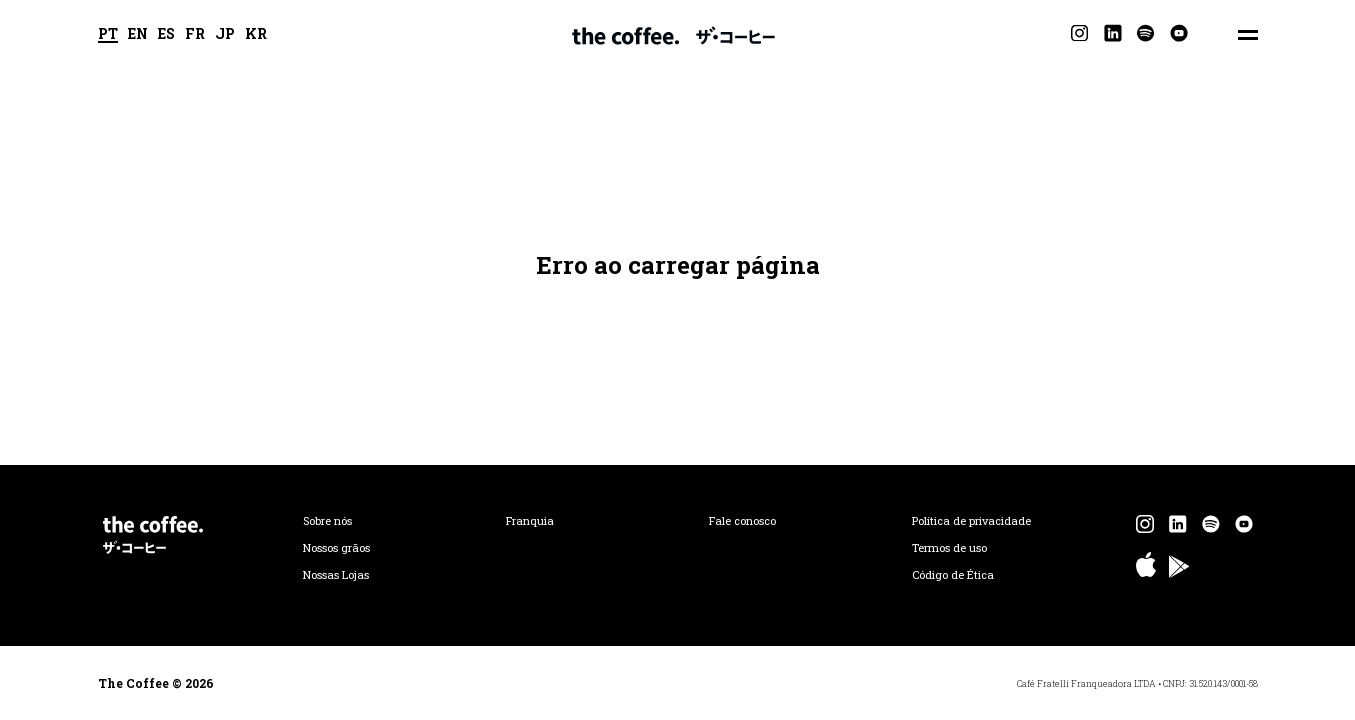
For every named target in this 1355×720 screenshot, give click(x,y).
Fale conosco (742, 521)
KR (256, 35)
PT (108, 35)
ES (166, 35)
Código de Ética (953, 575)
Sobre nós (327, 521)
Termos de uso (949, 548)
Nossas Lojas (336, 575)
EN (138, 35)
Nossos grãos (336, 548)
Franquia (530, 521)
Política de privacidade (971, 521)
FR (195, 35)
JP (225, 35)
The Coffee (673, 35)
